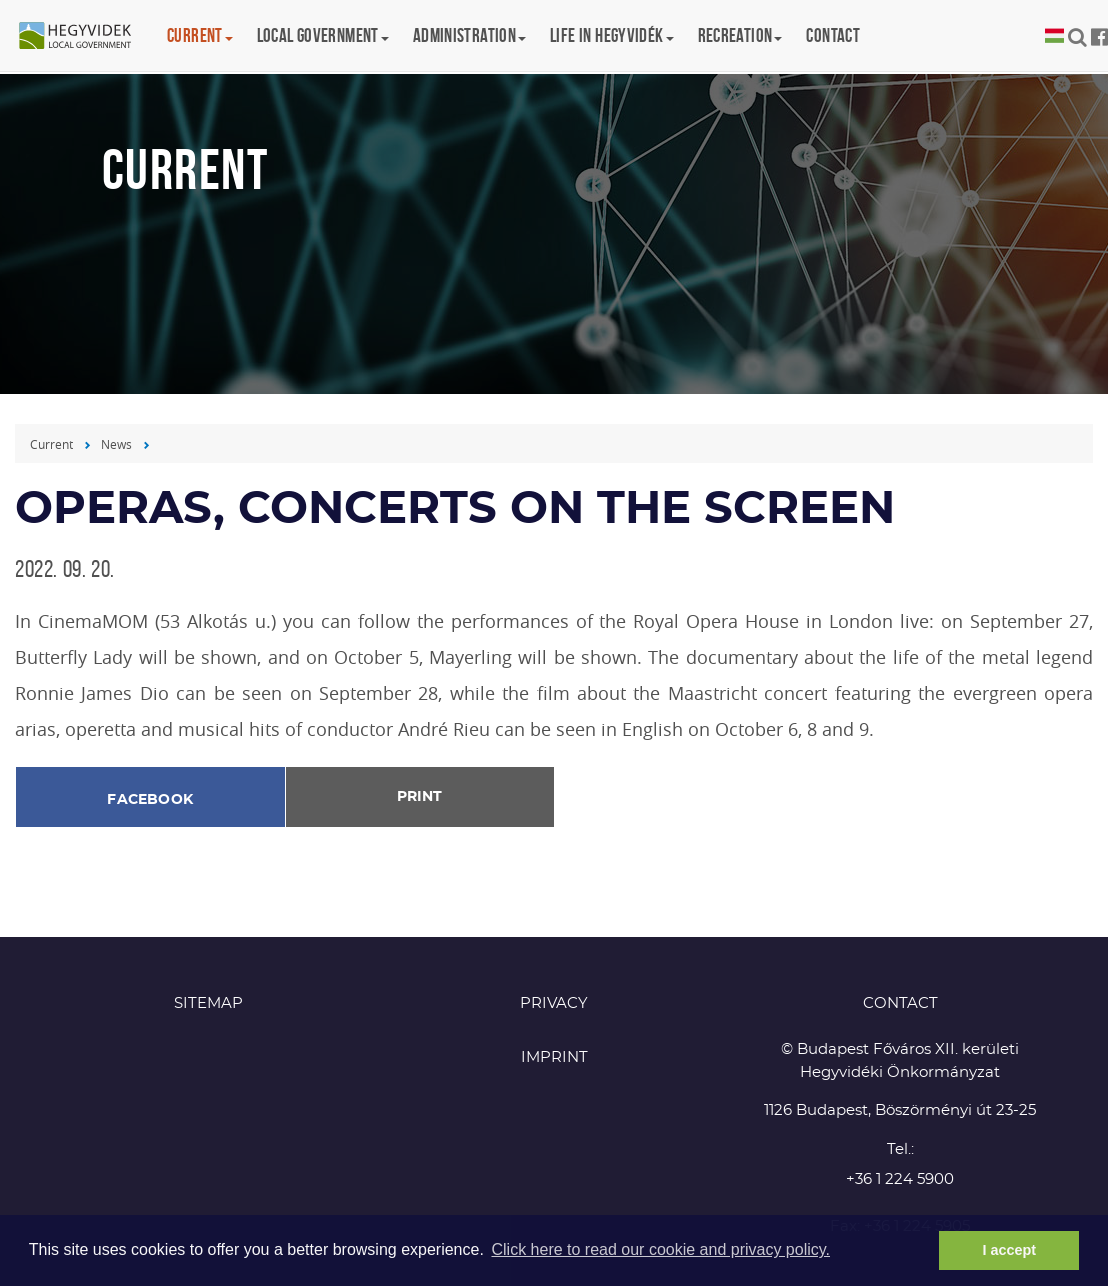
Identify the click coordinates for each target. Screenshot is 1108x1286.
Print (419, 797)
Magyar (1054, 36)
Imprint (554, 1057)
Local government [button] (323, 35)
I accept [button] (1009, 1250)
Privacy (554, 1003)
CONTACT (900, 1003)
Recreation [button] (740, 35)
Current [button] (200, 35)
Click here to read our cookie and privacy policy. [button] (660, 1249)
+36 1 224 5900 (900, 1179)
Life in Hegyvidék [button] (611, 35)
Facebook (150, 800)
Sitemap (208, 1003)
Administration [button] (469, 35)
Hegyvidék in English (85, 37)
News (116, 444)
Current (51, 444)
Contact (833, 35)
